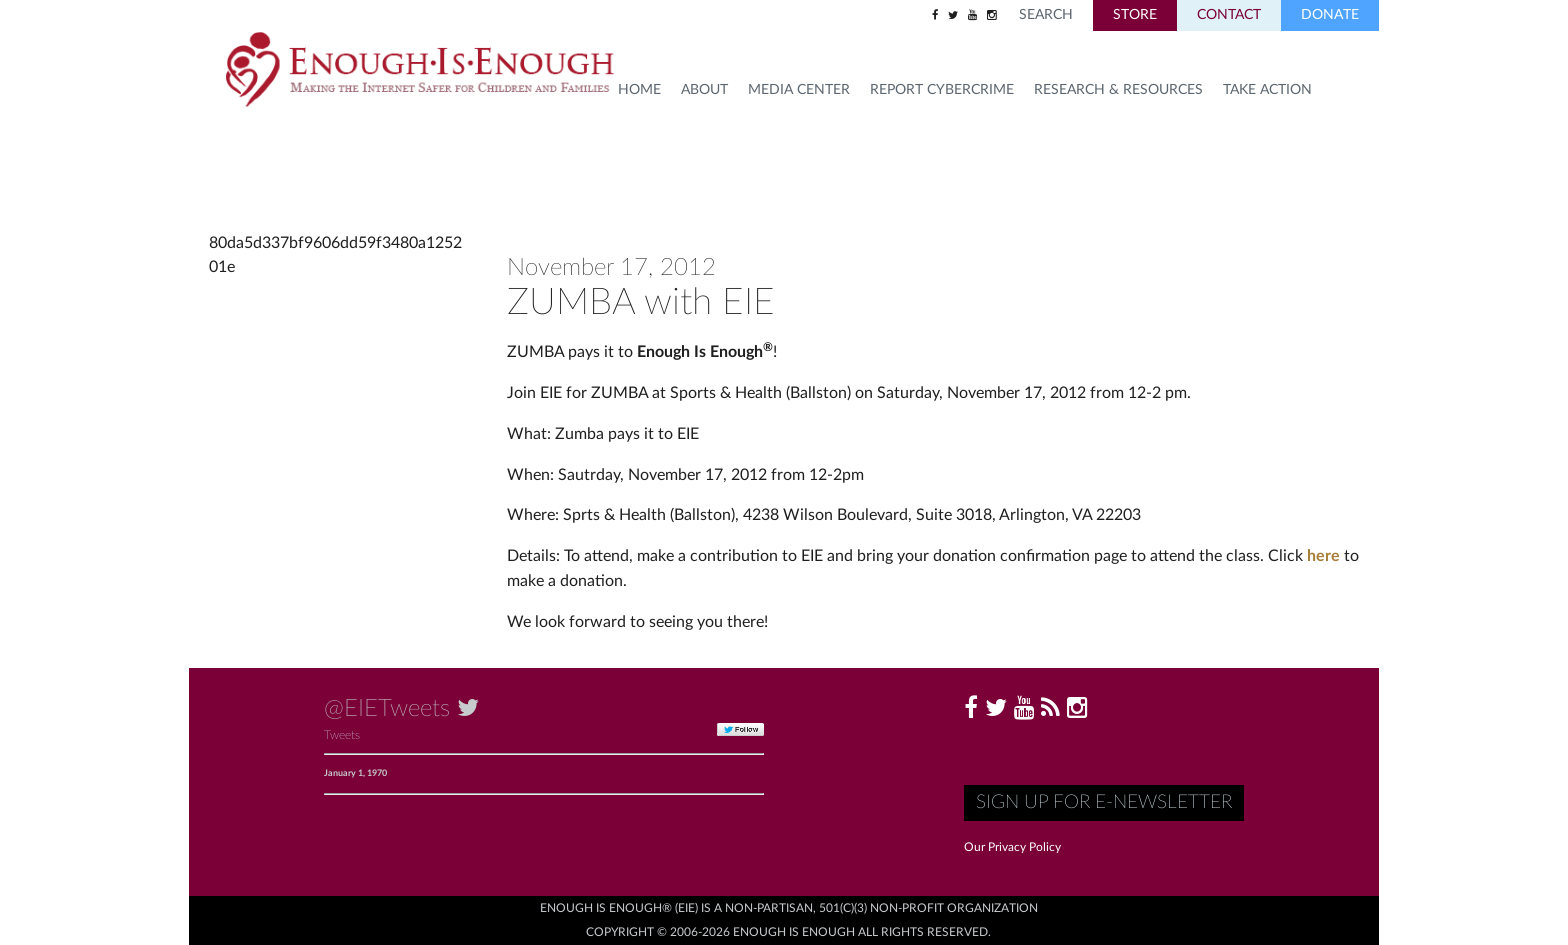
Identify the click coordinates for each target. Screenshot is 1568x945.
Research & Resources (1118, 90)
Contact (1229, 15)
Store (1135, 15)
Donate (1330, 15)
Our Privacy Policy (1012, 847)
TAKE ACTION (1267, 90)
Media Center (799, 90)
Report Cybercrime (942, 90)
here (1323, 556)
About (704, 90)
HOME (639, 90)
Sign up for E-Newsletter (1104, 802)
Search (1046, 15)
